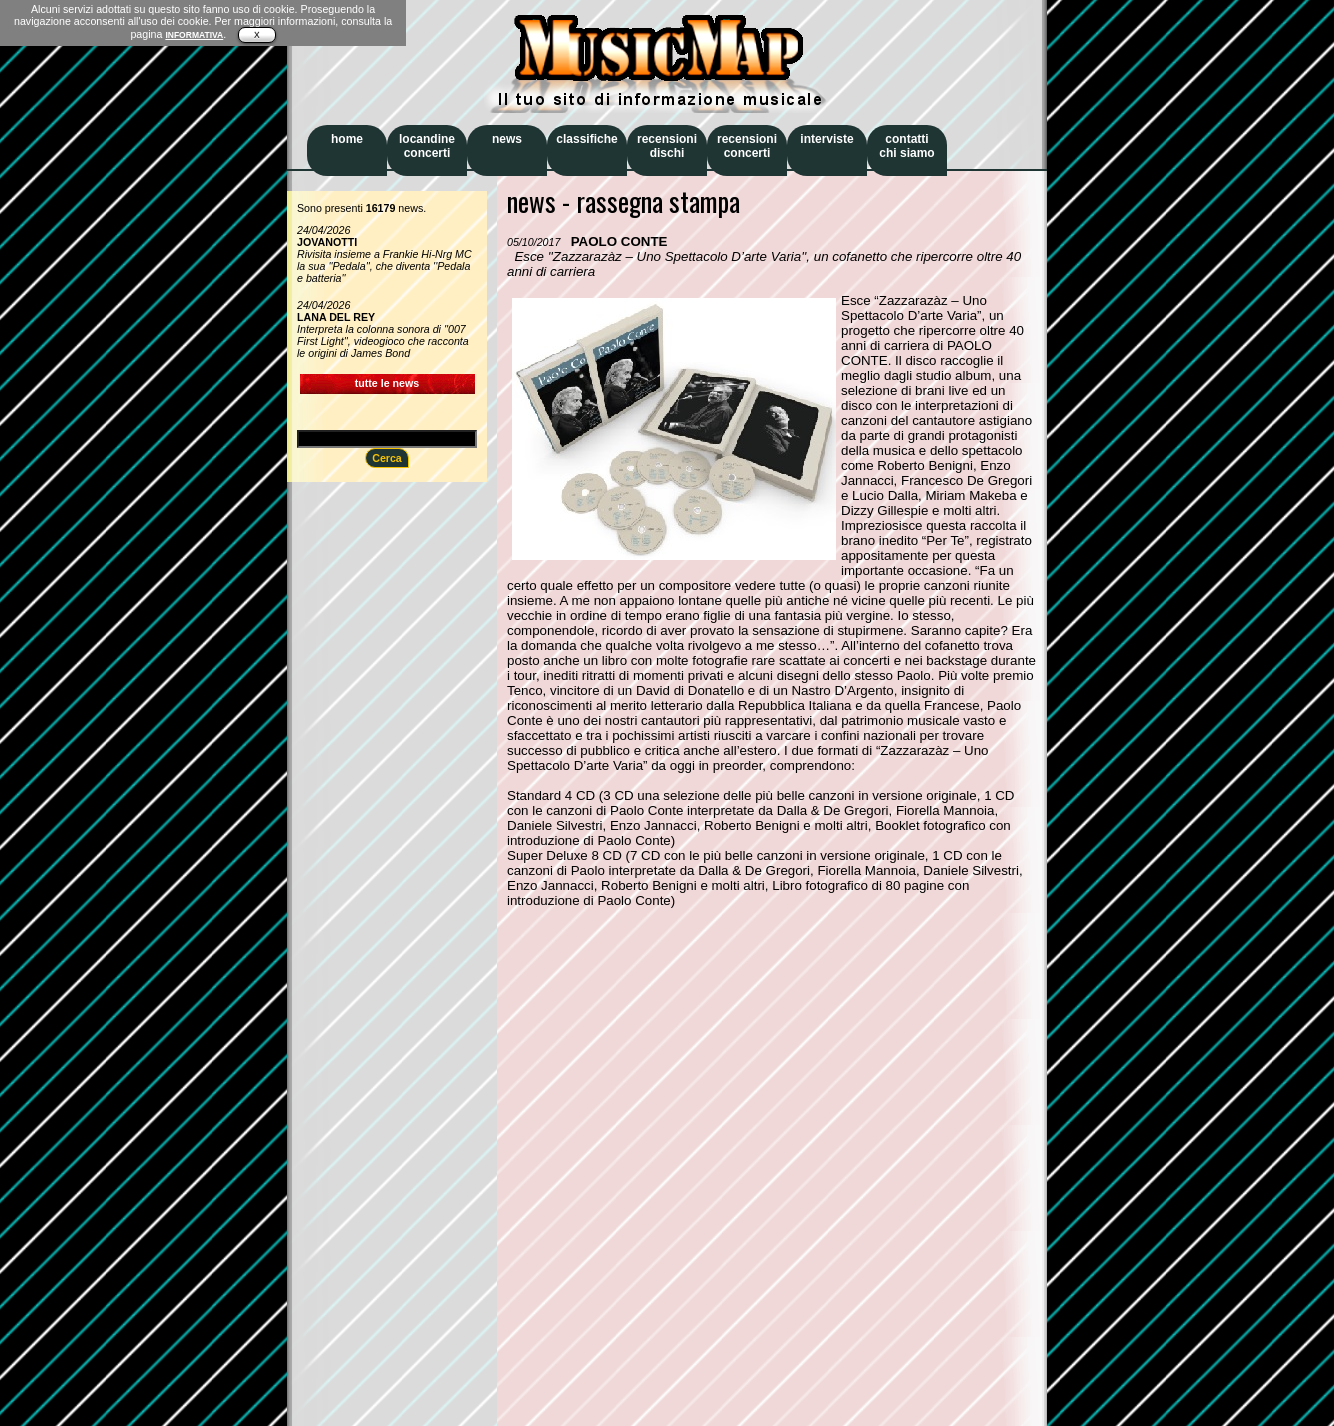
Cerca (387, 458)
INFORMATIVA (194, 35)
